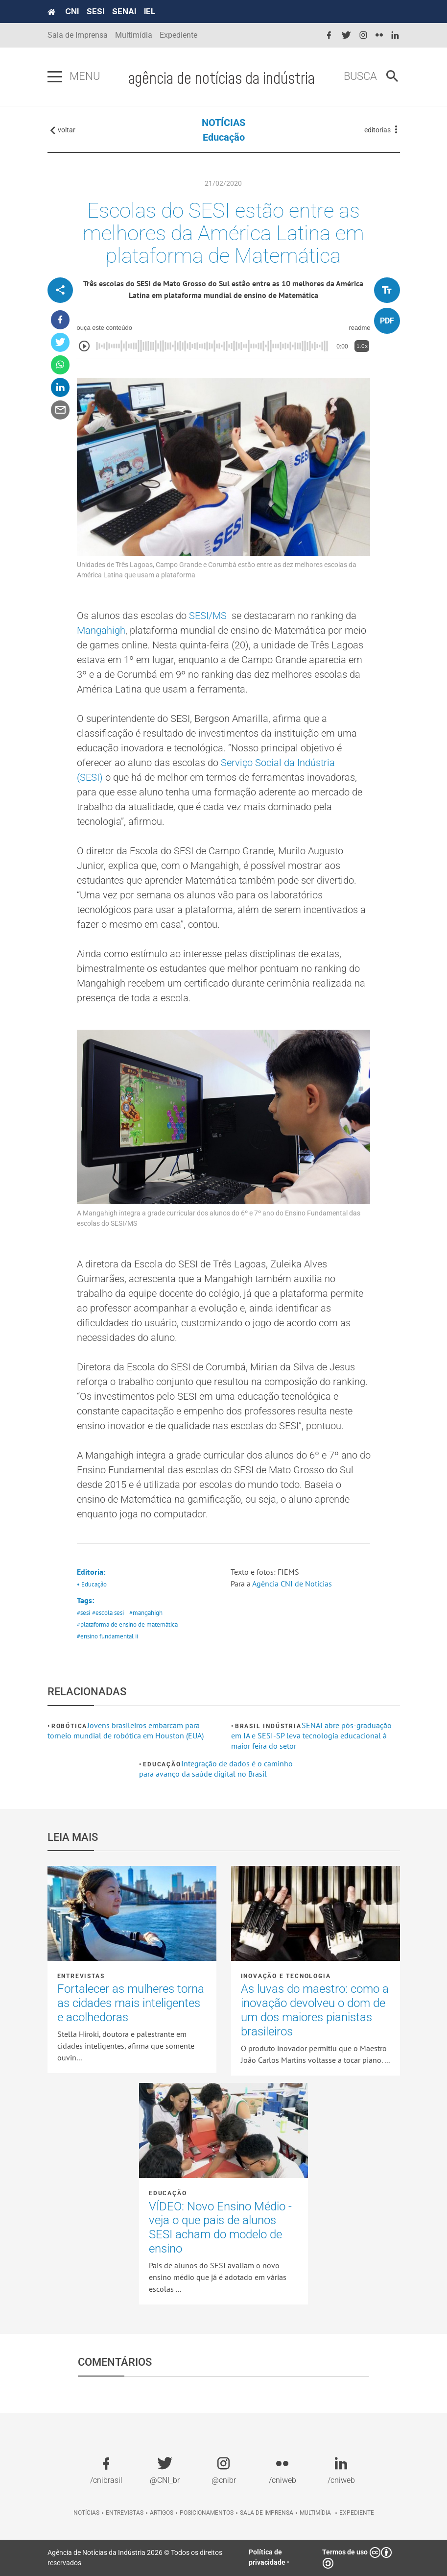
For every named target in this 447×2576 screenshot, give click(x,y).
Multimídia (133, 35)
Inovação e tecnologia (286, 1976)
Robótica (69, 1726)
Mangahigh (101, 630)
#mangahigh (146, 1613)
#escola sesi (108, 1613)
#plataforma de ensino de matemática (127, 1624)
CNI (72, 11)
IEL (149, 11)
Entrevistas (81, 1976)
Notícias (86, 2512)
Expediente (178, 35)
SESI (95, 11)
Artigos (161, 2512)
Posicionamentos (207, 2512)
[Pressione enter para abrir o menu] (54, 77)
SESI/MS (208, 615)
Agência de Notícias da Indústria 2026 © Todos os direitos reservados (134, 2558)
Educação (224, 137)
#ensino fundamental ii (107, 1636)
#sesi (83, 1613)
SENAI (124, 11)
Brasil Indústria (268, 1726)
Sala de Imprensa (77, 35)
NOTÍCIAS (223, 122)
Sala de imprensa (266, 2512)
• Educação (92, 1584)
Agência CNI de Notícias (292, 1583)
